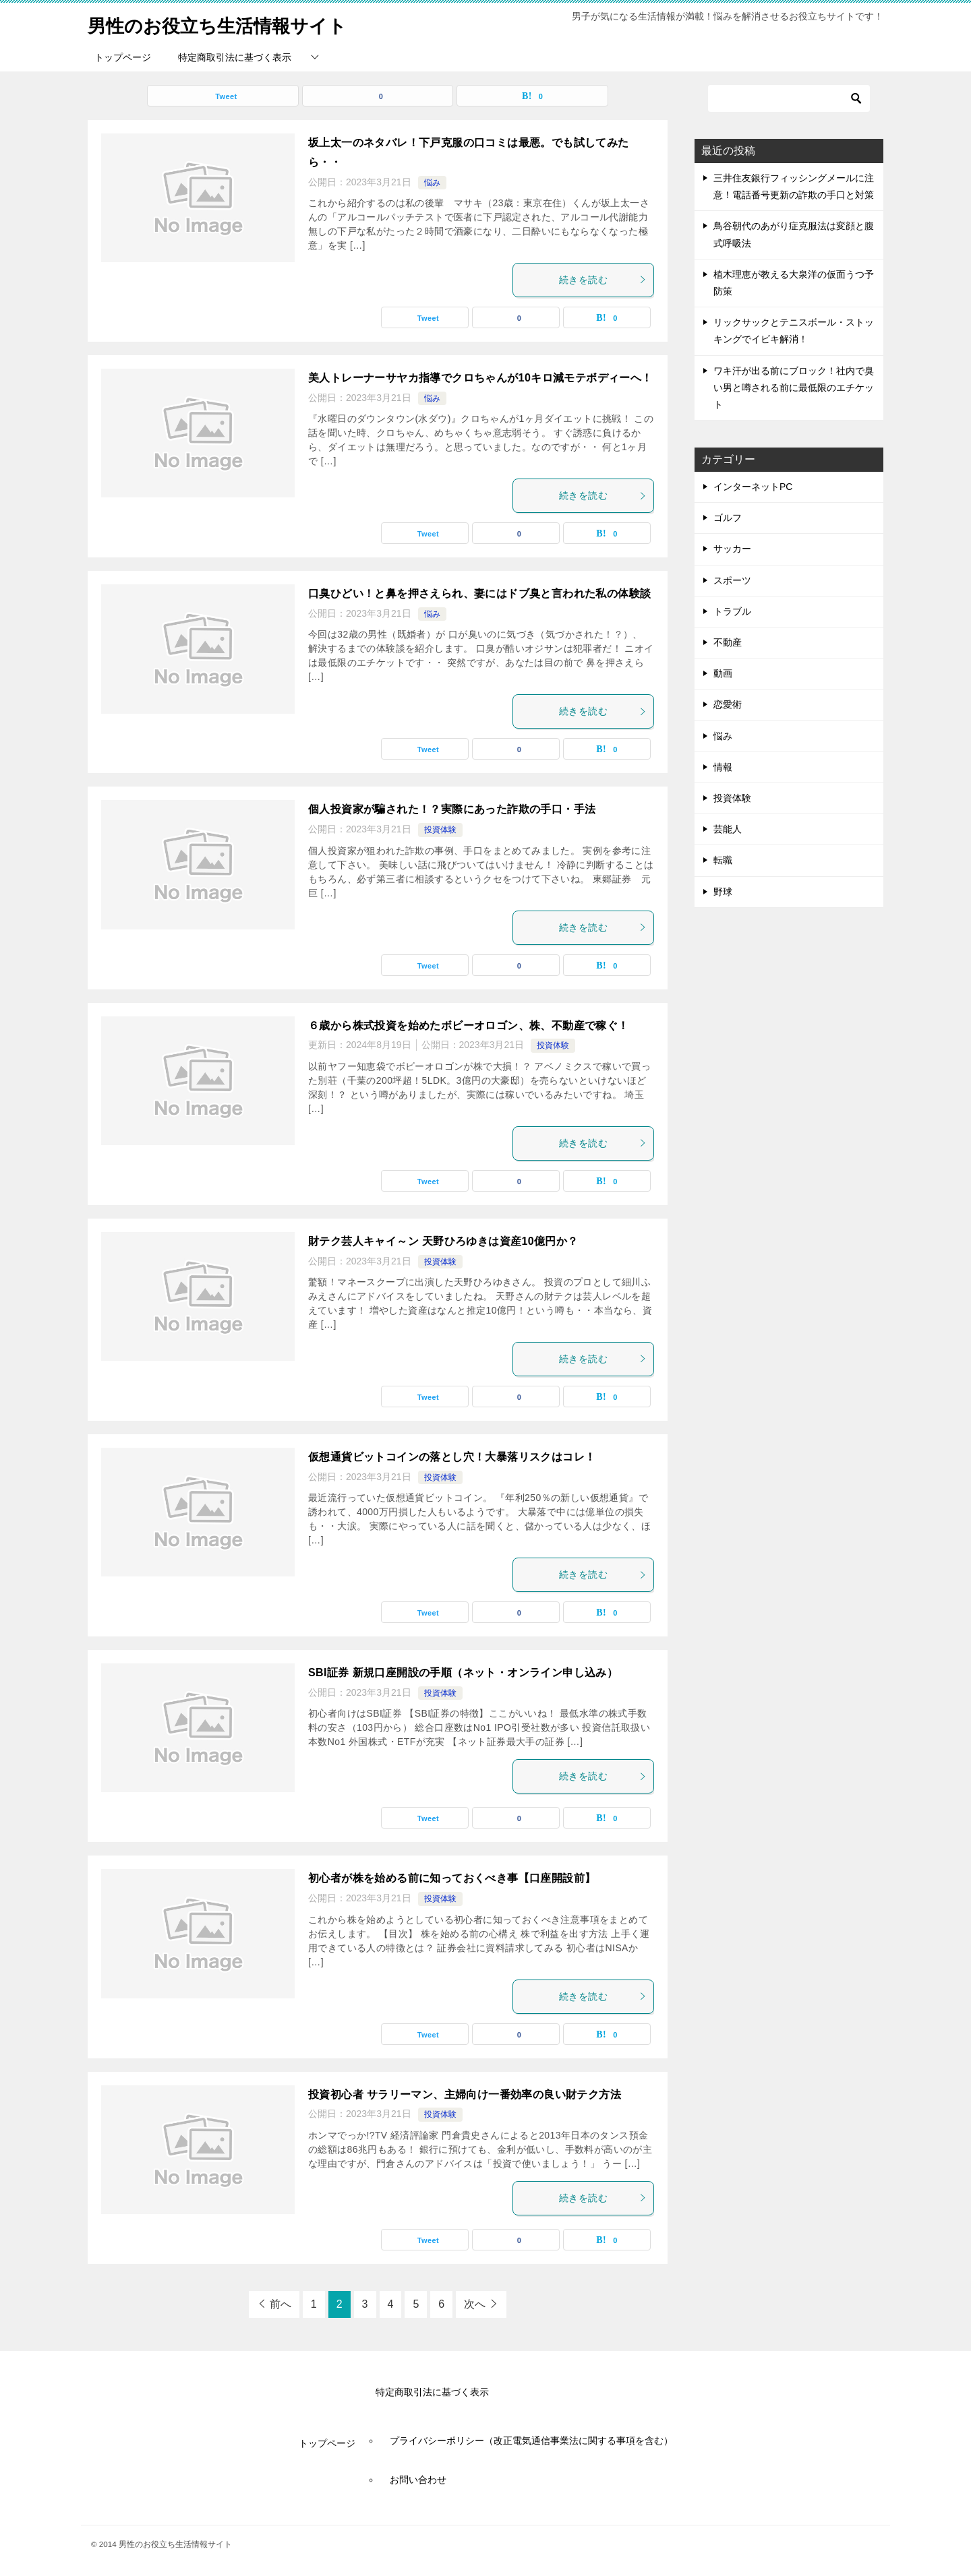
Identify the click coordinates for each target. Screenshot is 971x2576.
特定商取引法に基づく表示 (234, 57)
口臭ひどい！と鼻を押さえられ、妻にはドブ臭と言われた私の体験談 (479, 593)
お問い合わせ (418, 2479)
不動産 (727, 642)
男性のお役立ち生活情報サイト (231, 23)
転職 (722, 860)
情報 (722, 767)
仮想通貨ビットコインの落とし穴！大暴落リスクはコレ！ (451, 1457)
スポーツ (732, 580)
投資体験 (440, 829)
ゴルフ (727, 517)
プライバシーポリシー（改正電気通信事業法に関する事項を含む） (531, 2440)
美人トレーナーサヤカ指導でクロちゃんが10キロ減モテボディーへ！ (480, 378)
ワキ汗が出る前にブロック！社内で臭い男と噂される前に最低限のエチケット (793, 387)
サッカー (732, 548)
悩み (432, 182)
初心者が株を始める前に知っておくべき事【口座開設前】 (451, 1878)
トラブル (732, 611)
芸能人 (727, 829)
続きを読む (603, 279)
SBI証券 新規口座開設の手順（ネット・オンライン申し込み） (463, 1672)
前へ (280, 2304)
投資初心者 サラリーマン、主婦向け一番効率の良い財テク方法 (464, 2094)
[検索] (789, 98)
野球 (722, 891)
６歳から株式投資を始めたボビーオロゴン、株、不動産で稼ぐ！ (468, 1025)
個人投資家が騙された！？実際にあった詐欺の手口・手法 (451, 809)
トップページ (122, 57)
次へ (475, 2304)
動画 (722, 673)
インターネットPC (752, 486)
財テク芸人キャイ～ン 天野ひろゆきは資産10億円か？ (443, 1241)
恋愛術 (727, 704)
